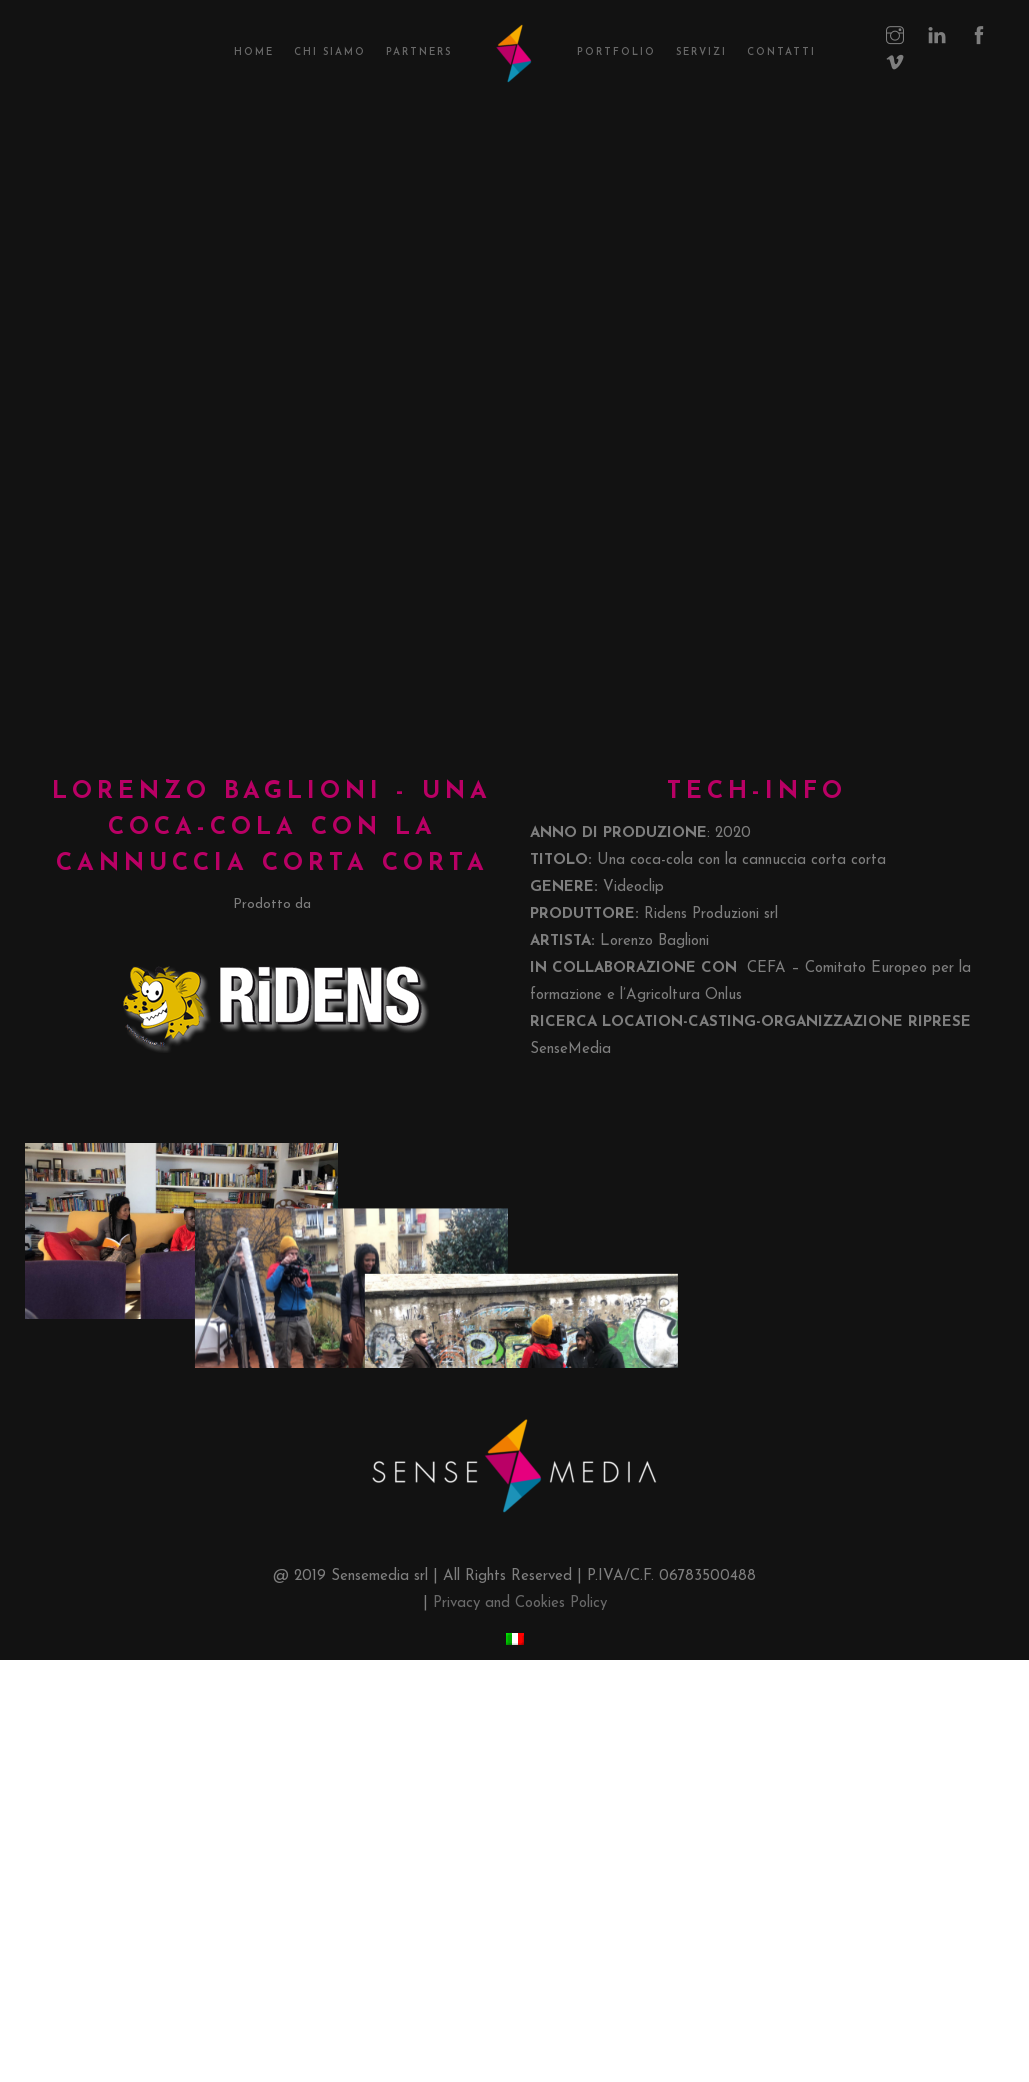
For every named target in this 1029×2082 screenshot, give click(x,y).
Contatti (781, 52)
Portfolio (616, 52)
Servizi (701, 52)
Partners (419, 52)
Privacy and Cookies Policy (520, 2001)
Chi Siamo (330, 52)
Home (254, 52)
